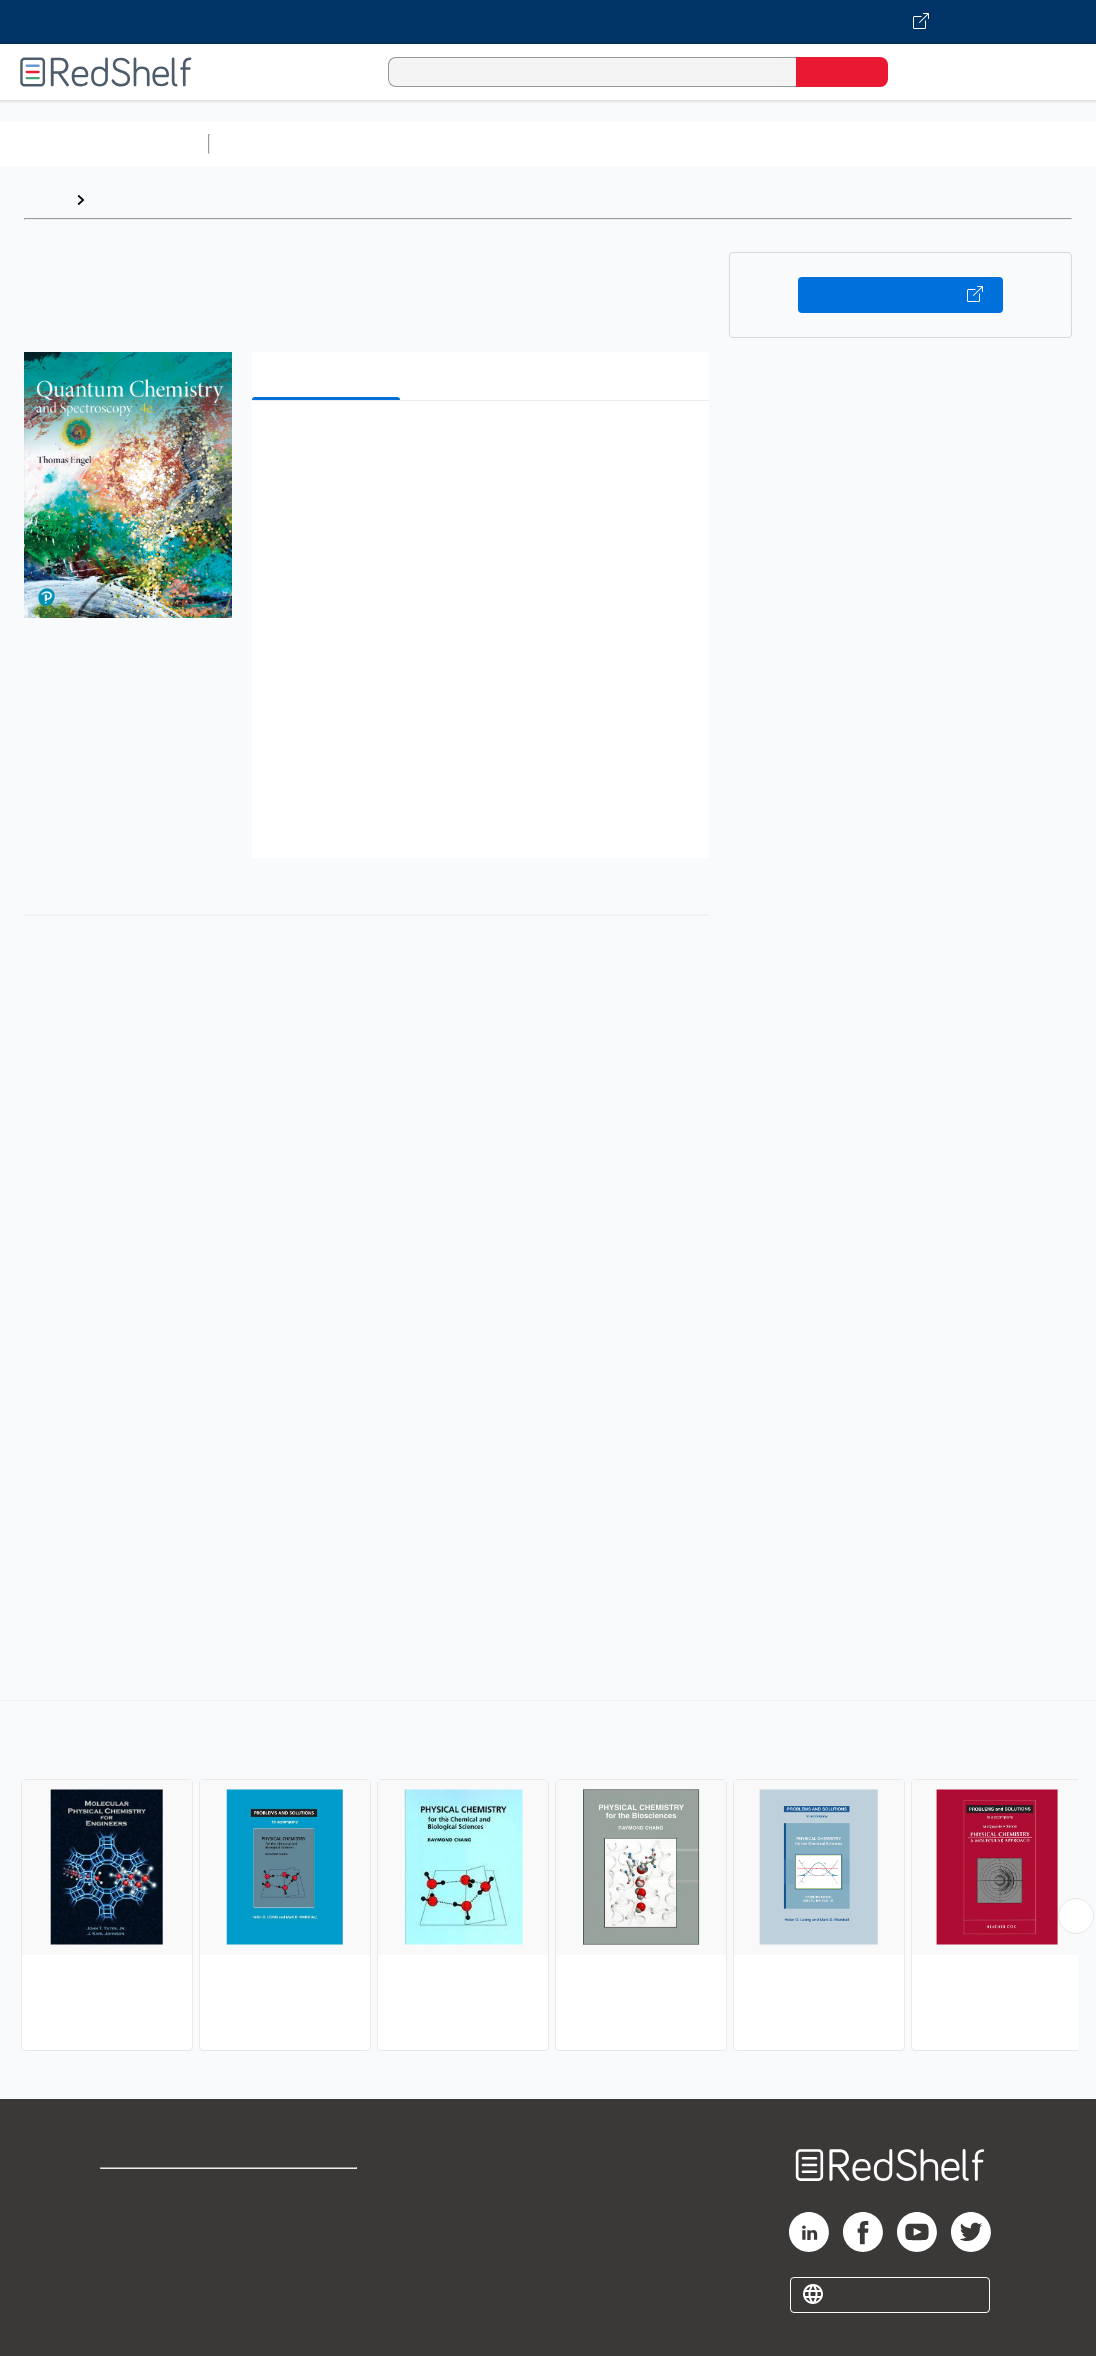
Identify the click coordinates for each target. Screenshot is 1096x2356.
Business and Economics (776, 143)
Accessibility (319, 2256)
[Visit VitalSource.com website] (548, 22)
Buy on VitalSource (900, 295)
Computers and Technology (571, 143)
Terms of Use (323, 2192)
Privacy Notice (155, 2256)
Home (45, 199)
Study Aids (270, 143)
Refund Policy (323, 2224)
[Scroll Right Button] (1076, 1916)
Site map (133, 2288)
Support (130, 2224)
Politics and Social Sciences (985, 143)
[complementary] (548, 1878)
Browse (123, 199)
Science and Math (392, 143)
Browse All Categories (104, 143)
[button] (484, 446)
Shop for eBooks (164, 2192)
